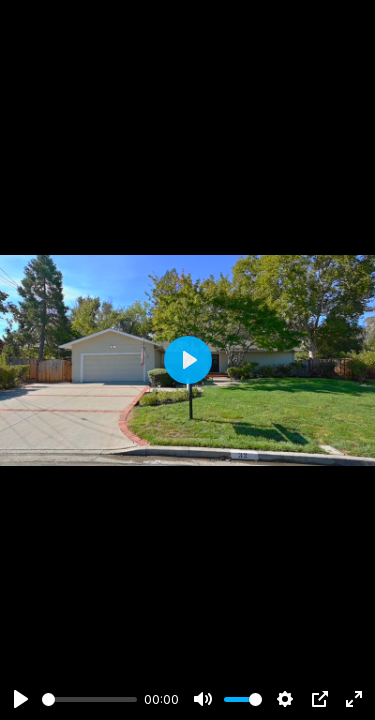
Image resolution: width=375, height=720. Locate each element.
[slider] (89, 699)
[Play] (21, 699)
